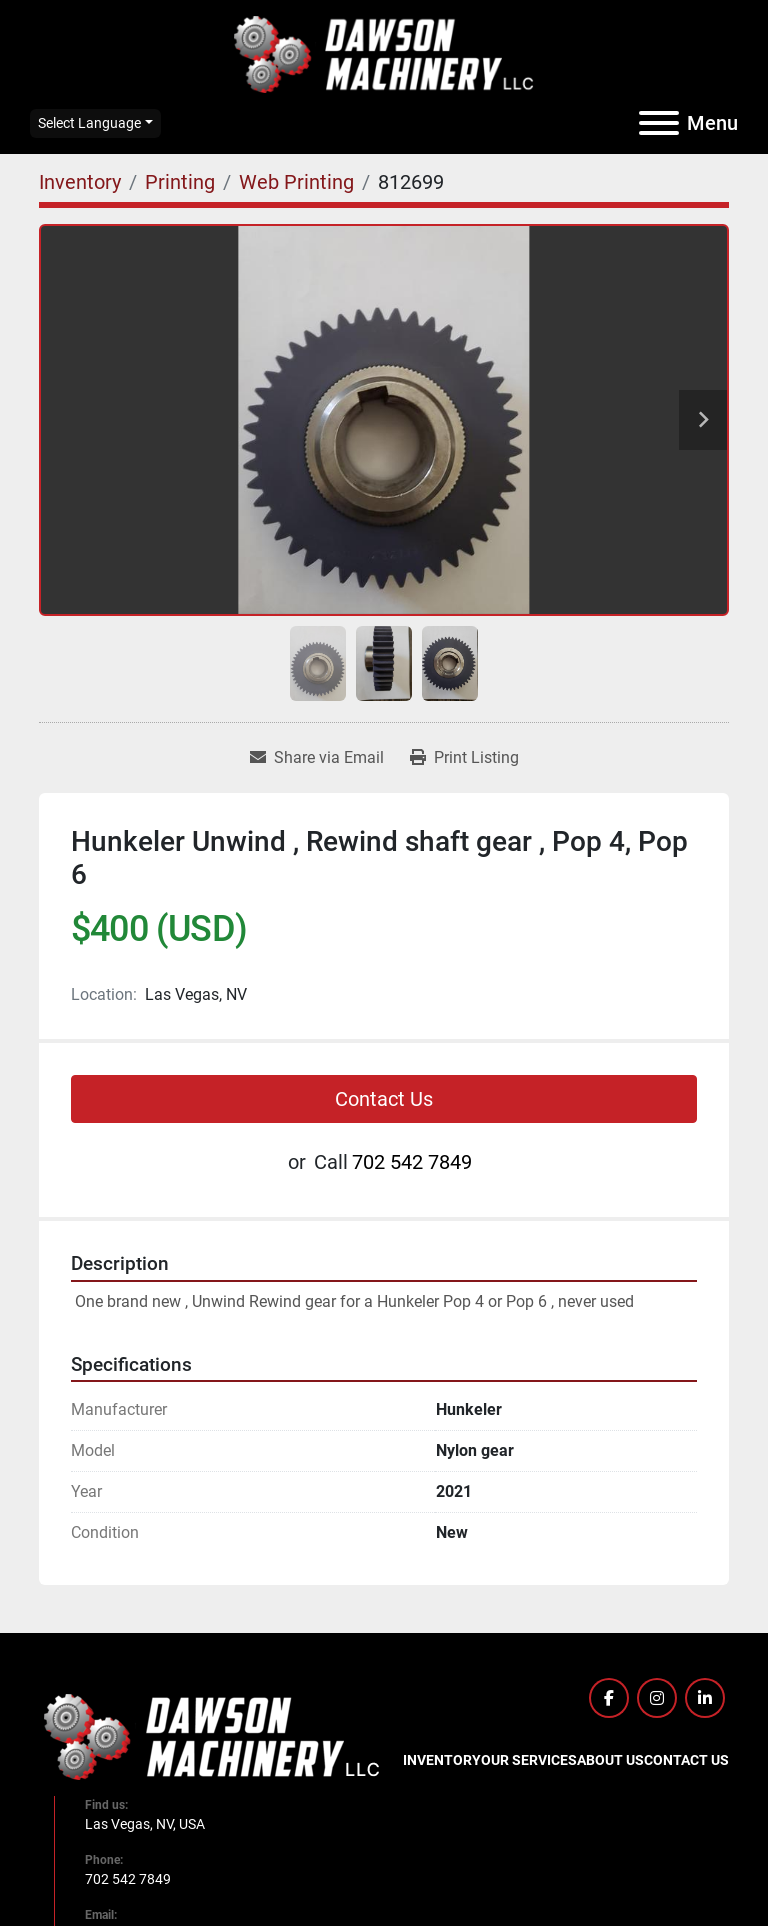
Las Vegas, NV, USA (145, 1824)
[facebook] (609, 1698)
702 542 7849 (412, 1162)
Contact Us (384, 1099)
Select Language (89, 123)
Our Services (529, 1760)
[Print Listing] (464, 758)
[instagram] (657, 1698)
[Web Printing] (296, 182)
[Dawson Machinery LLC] (212, 1736)
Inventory (442, 1760)
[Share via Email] (317, 758)
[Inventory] (80, 182)
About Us (610, 1760)
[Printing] (180, 182)
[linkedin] (705, 1698)
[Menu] (659, 123)
